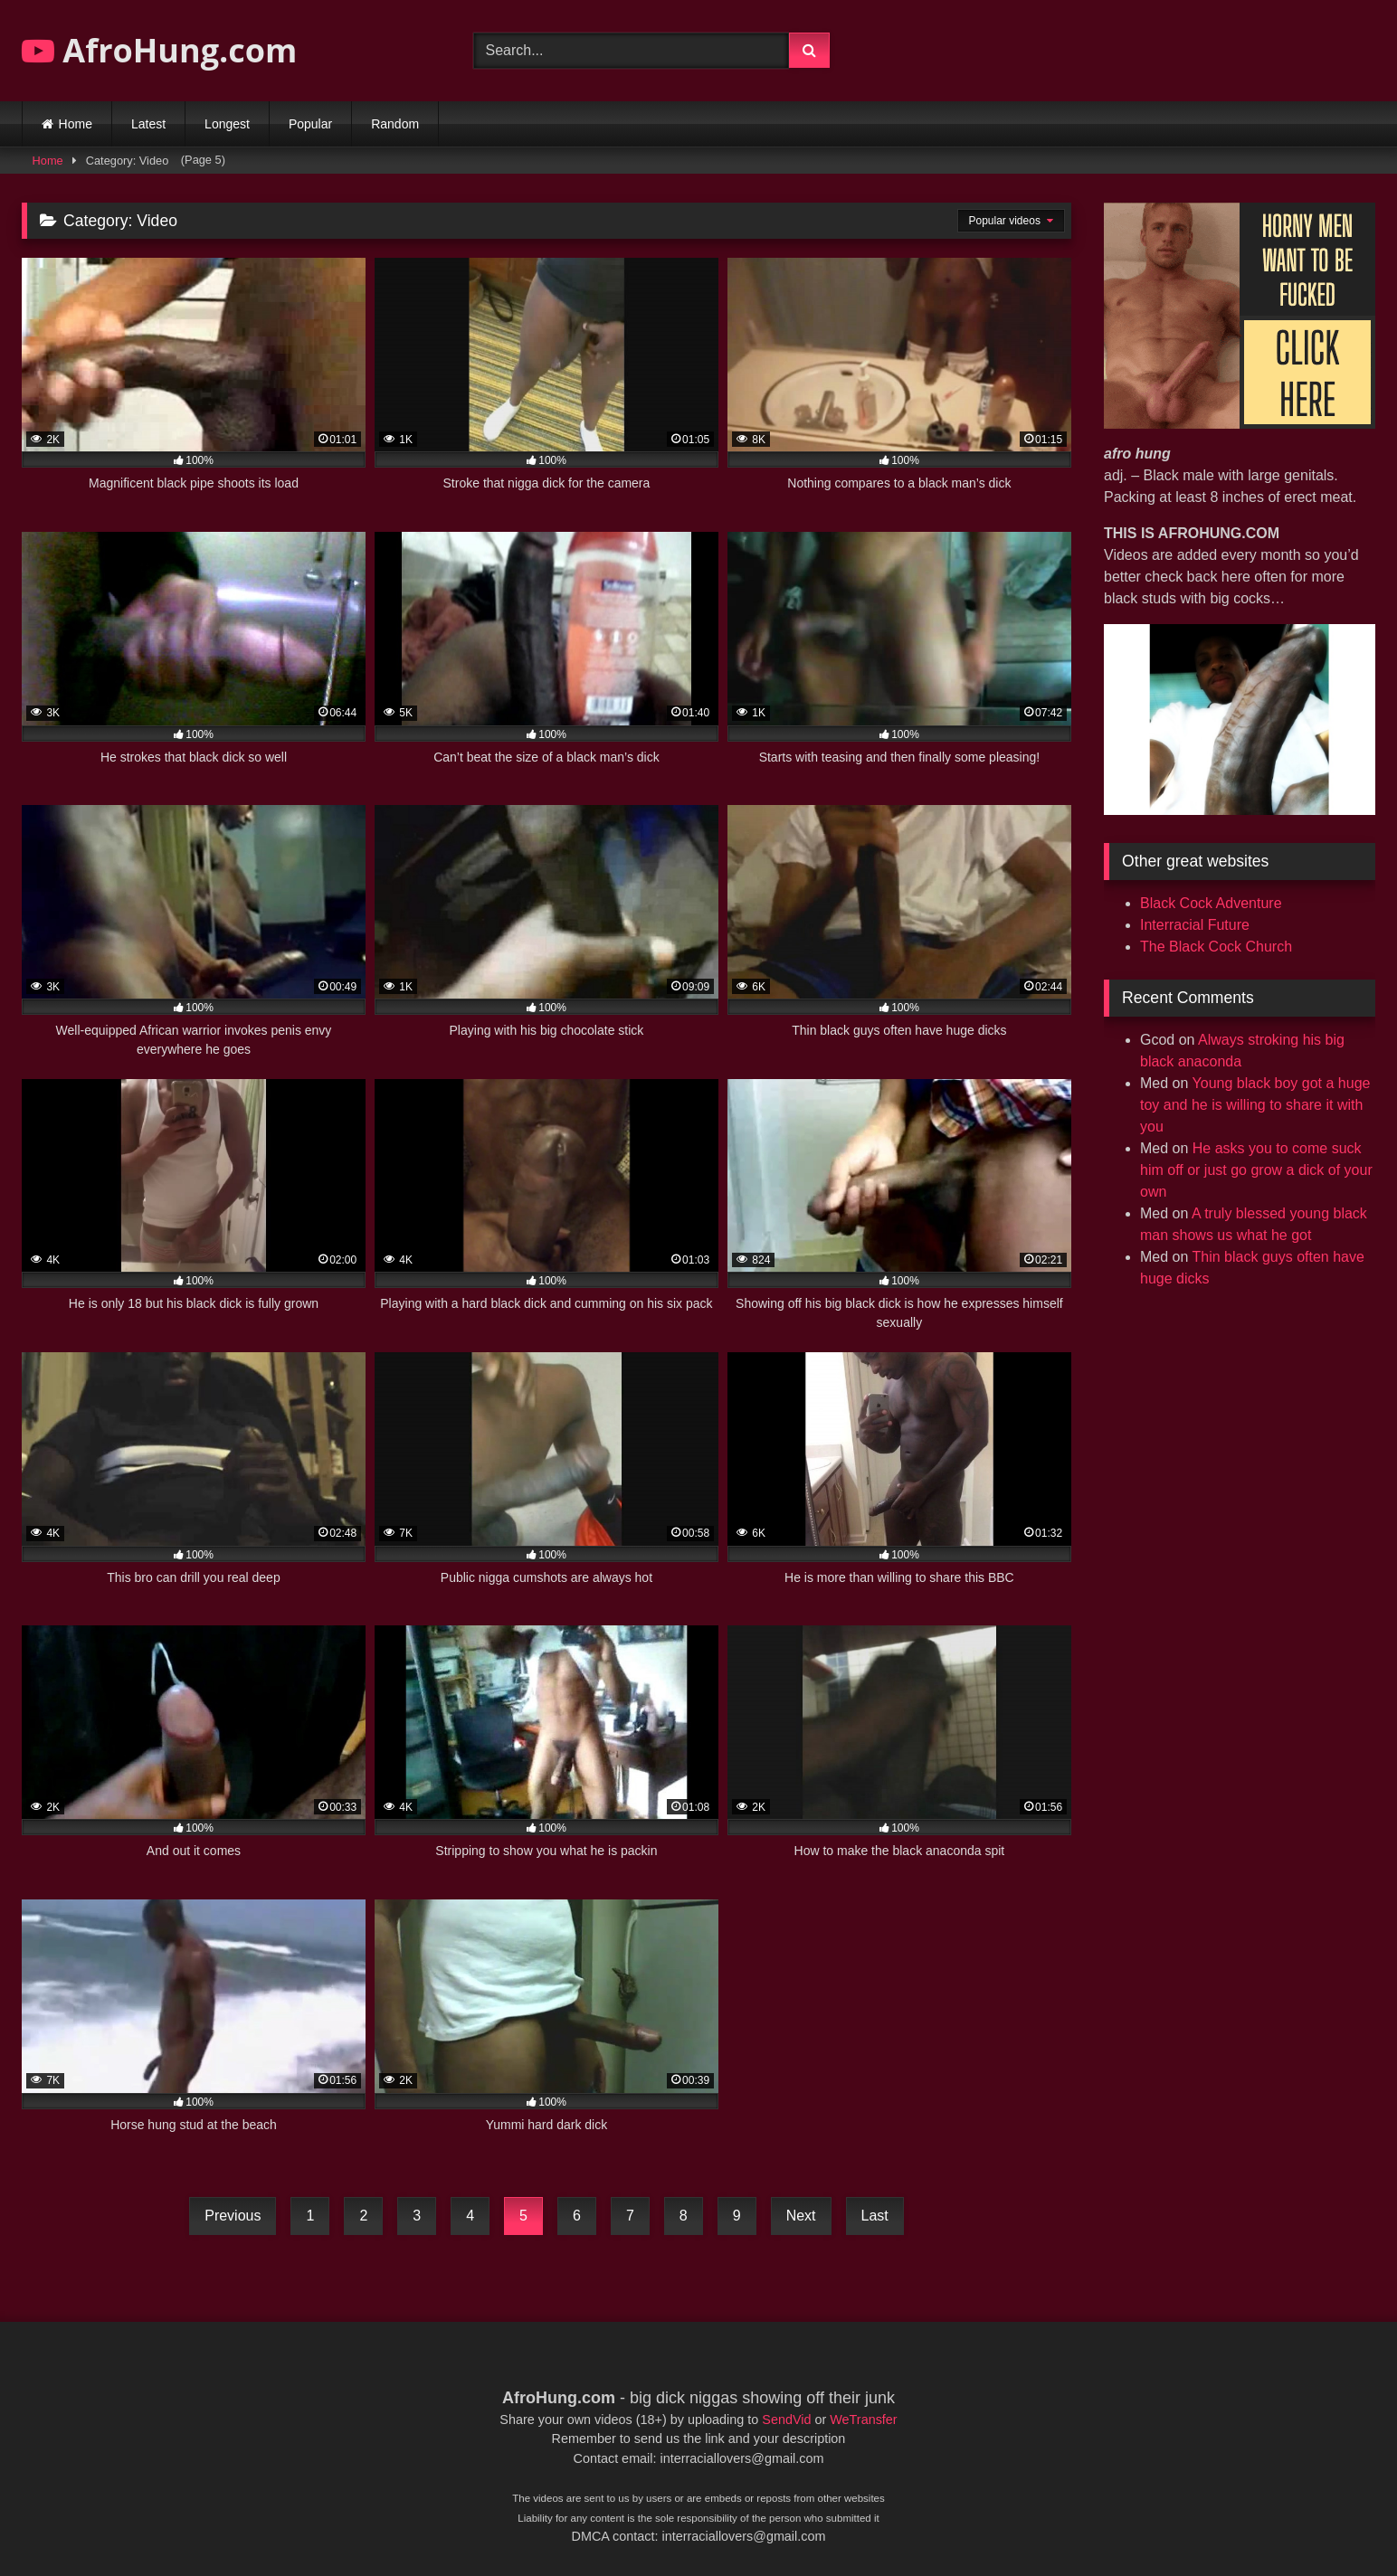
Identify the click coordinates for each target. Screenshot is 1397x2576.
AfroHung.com (159, 50)
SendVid (786, 2419)
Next (801, 2215)
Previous (232, 2215)
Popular (310, 124)
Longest (227, 124)
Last (875, 2215)
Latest (148, 124)
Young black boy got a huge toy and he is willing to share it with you (1255, 1104)
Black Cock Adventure (1211, 903)
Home (75, 124)
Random (395, 124)
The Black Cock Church (1216, 946)
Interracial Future (1195, 925)
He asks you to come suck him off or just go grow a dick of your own (1256, 1170)
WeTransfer (863, 2419)
